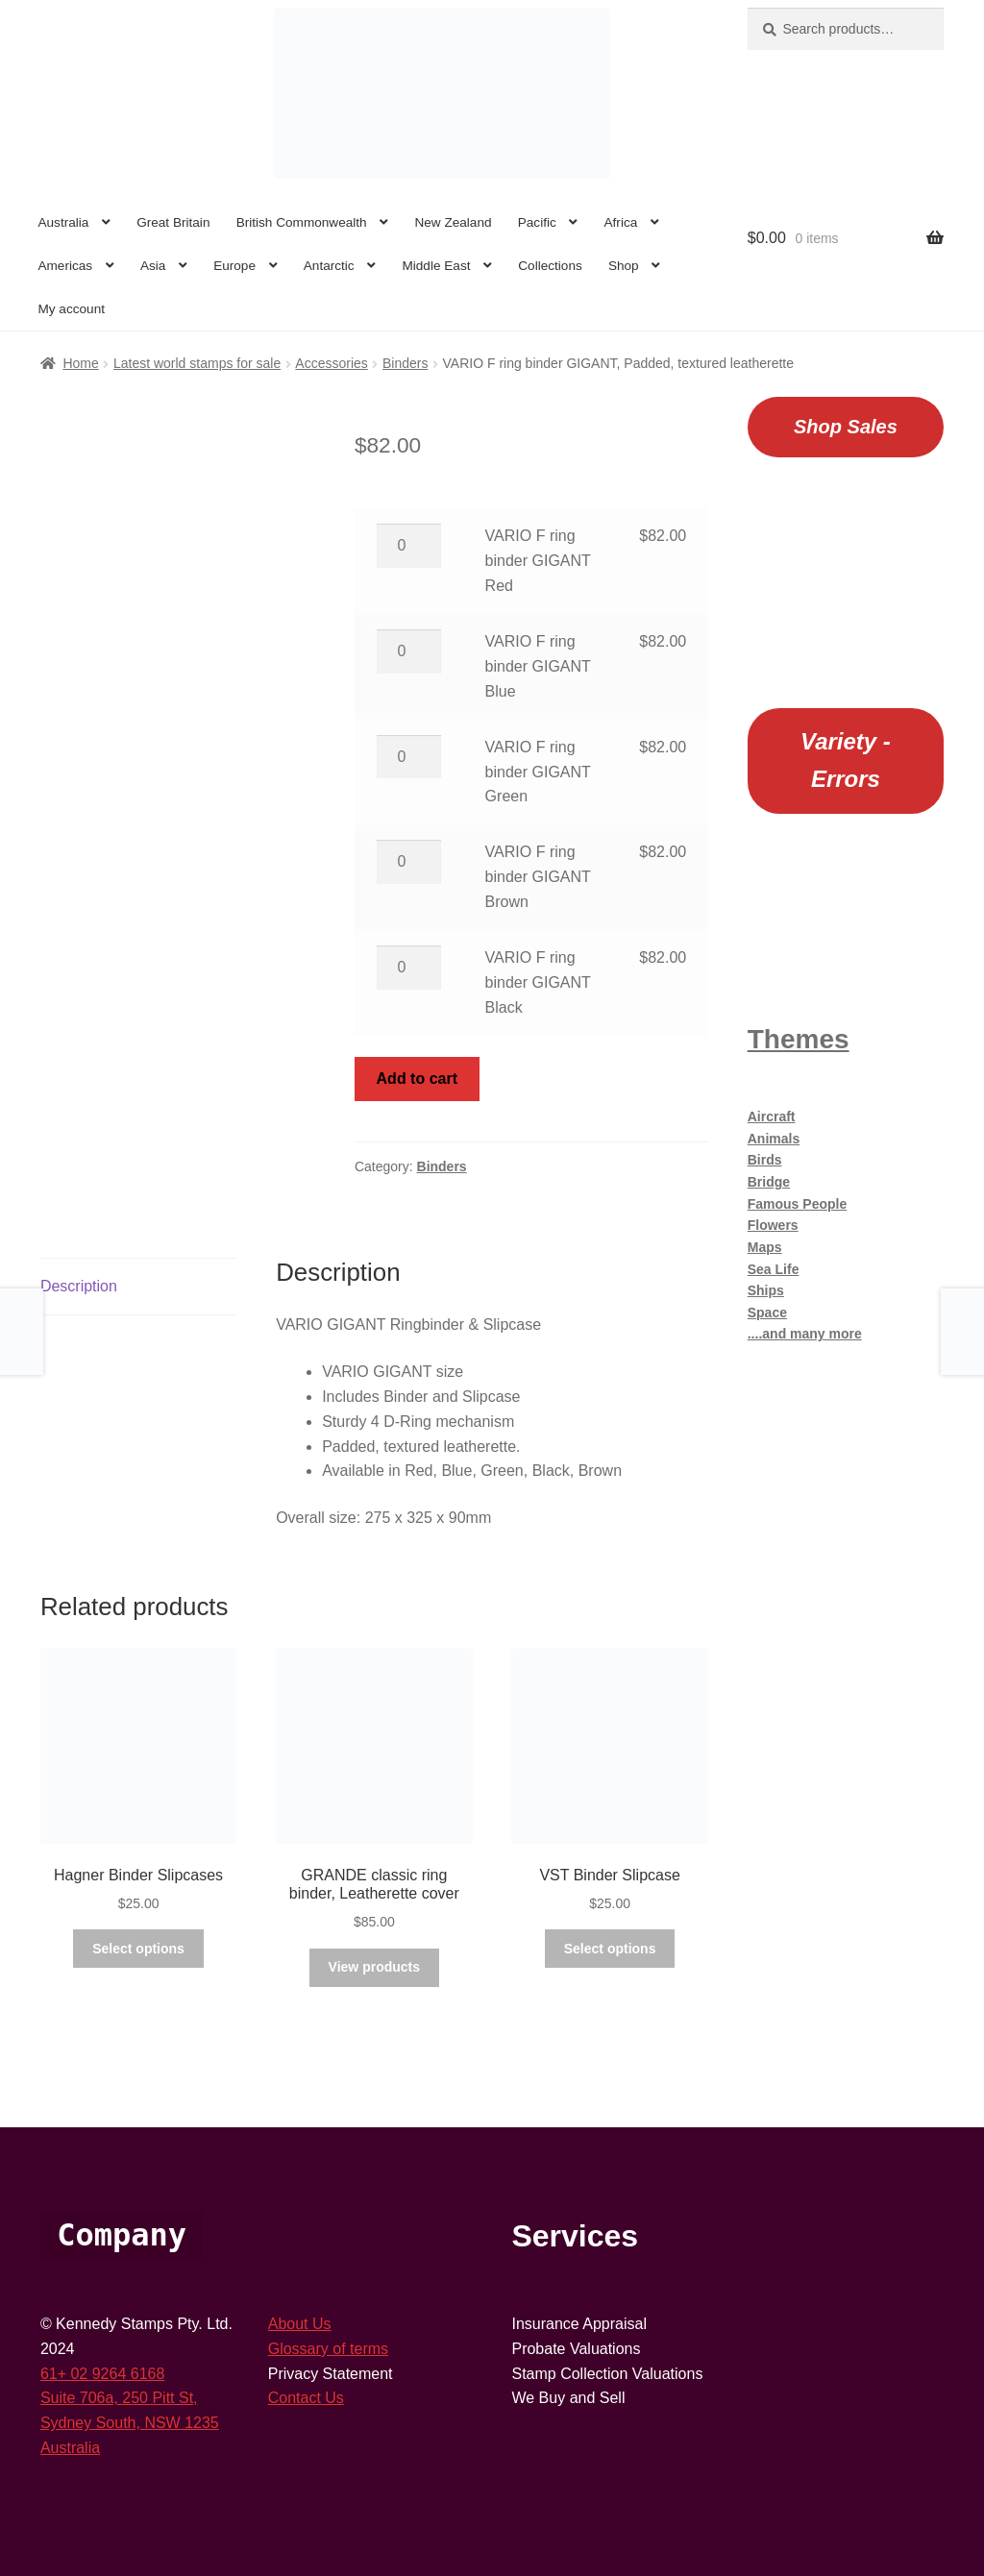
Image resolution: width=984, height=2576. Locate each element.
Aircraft (772, 1116)
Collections (550, 265)
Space (767, 1312)
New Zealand (452, 222)
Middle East (436, 265)
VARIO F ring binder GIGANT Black (538, 982)
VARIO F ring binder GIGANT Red (538, 560)
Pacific (537, 222)
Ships (766, 1290)
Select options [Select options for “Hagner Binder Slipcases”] (138, 1948)
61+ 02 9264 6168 (102, 2374)
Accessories (331, 363)
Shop (623, 265)
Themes (798, 1039)
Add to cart (417, 1078)
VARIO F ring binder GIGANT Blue (538, 666)
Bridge (769, 1182)
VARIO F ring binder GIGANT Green (538, 772)
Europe (234, 265)
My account (71, 309)
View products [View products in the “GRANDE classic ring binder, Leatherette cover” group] (374, 1967)
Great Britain (172, 222)
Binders (405, 363)
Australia (62, 222)
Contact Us (306, 2398)
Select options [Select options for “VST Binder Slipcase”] (610, 1948)
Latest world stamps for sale (197, 363)
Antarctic (329, 265)
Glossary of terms (328, 2349)
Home (80, 363)
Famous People (797, 1204)
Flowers (773, 1225)
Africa (621, 222)
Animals (774, 1138)
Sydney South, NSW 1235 (129, 2423)
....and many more (805, 1333)
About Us (300, 2324)
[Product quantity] (409, 546)
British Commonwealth (301, 222)
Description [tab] (78, 1286)
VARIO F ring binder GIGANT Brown (538, 877)
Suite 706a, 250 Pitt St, (119, 2398)
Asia (152, 265)
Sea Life (774, 1269)
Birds (765, 1159)
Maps (765, 1247)
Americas (64, 265)
